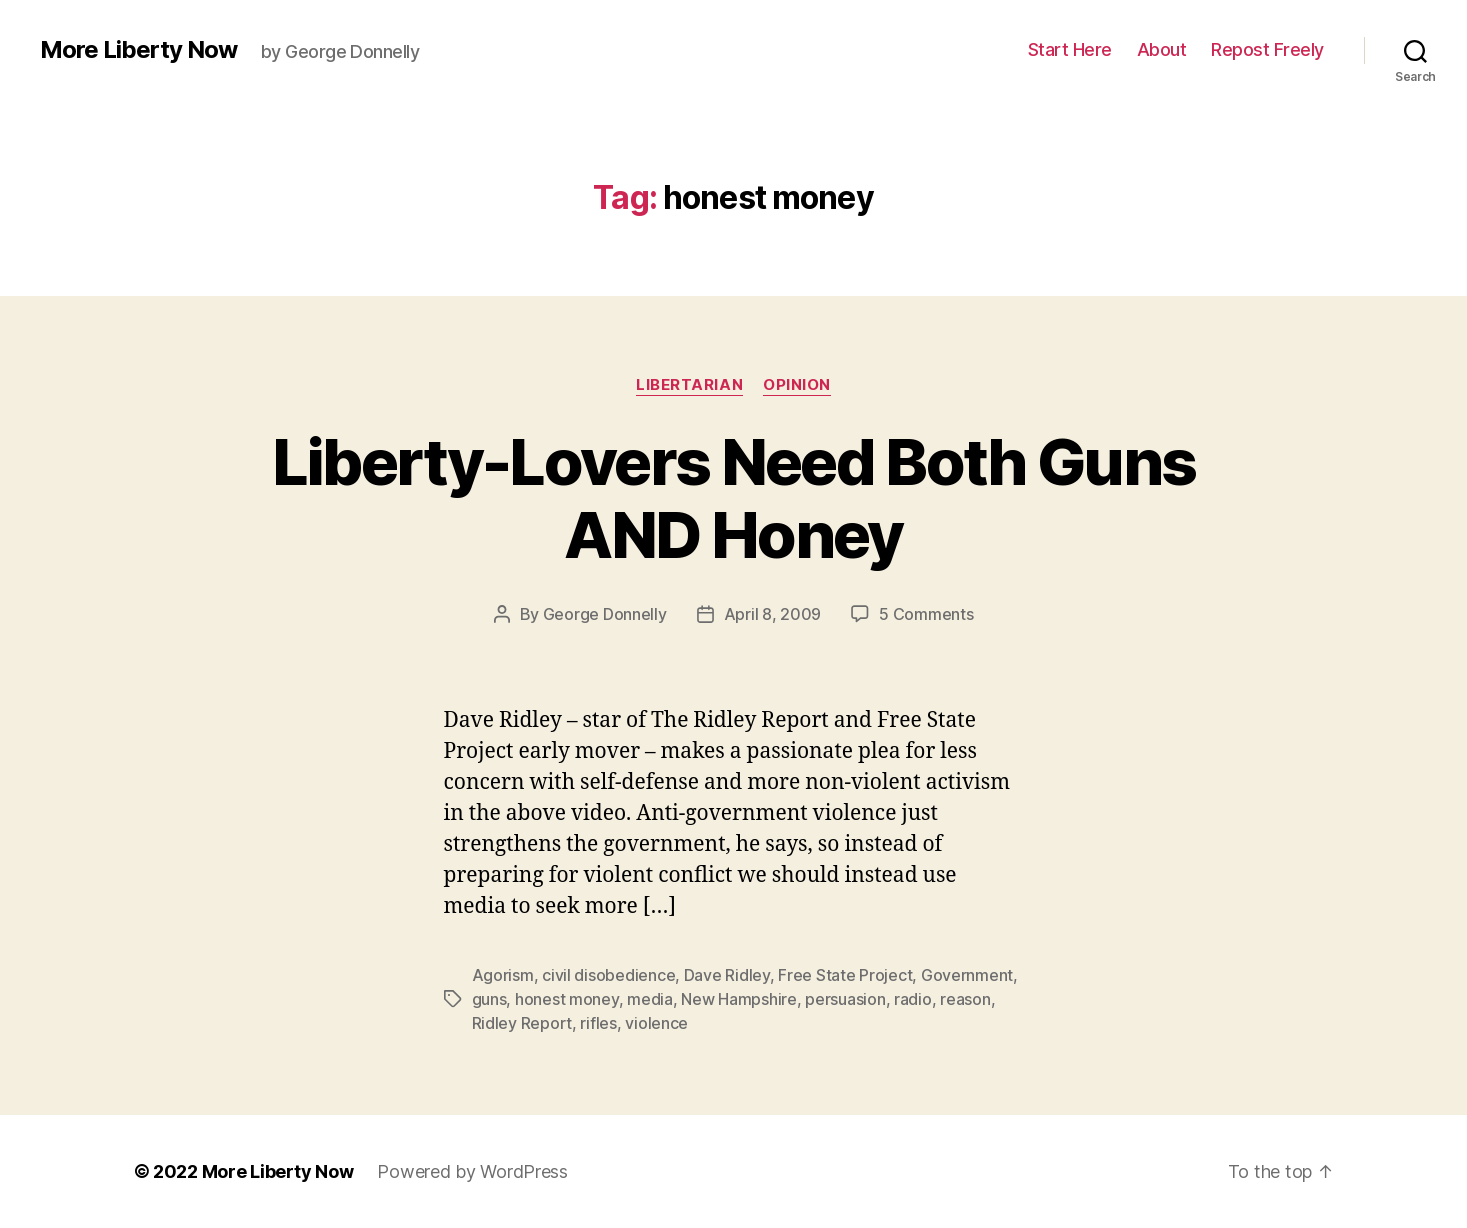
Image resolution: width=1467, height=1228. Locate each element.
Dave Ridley (727, 975)
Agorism (503, 975)
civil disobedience (608, 975)
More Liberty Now (138, 50)
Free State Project (845, 975)
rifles (598, 1023)
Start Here (1070, 49)
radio (913, 999)
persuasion (845, 999)
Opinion (797, 385)
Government (967, 975)
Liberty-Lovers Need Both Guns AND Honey (734, 498)
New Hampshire (739, 999)
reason (965, 999)
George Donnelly (605, 614)
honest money (567, 999)
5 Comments (926, 614)
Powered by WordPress (472, 1171)
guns (489, 999)
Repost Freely (1267, 49)
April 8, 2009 (773, 614)
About (1162, 49)
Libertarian (689, 385)
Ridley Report (522, 1023)
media (650, 999)
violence (656, 1023)
